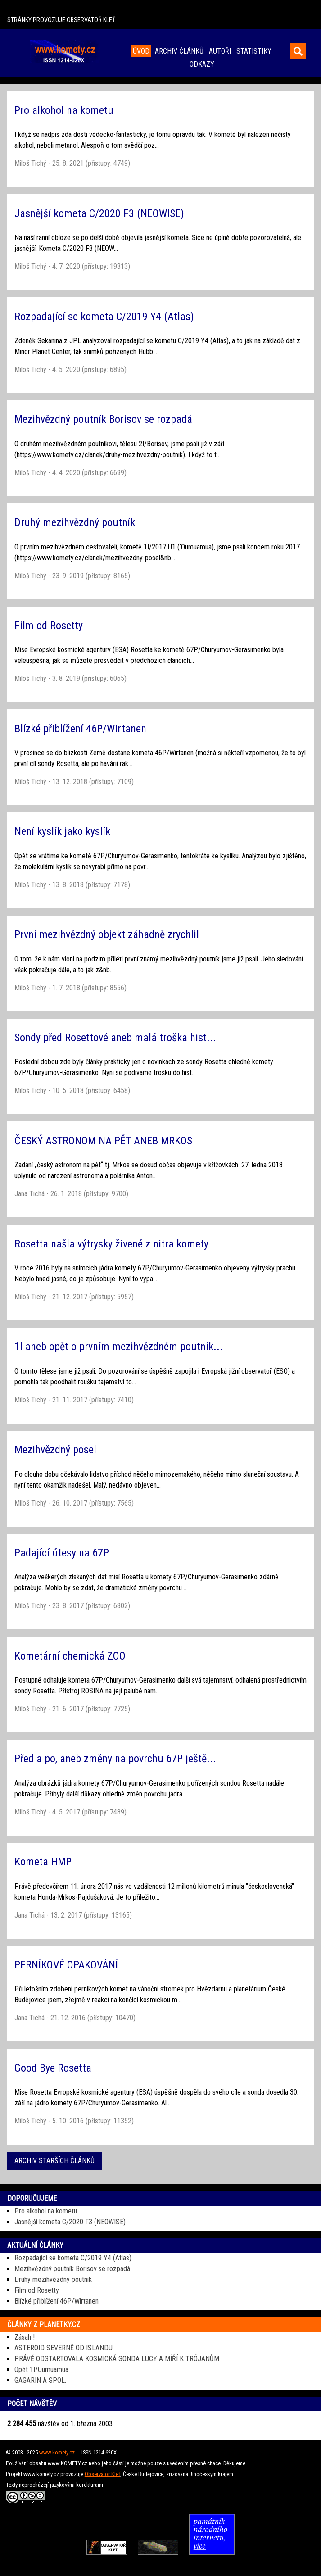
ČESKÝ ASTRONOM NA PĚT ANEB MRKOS (103, 1140)
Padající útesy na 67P (61, 1552)
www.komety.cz (57, 2452)
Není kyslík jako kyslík (62, 831)
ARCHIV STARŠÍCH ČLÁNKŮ (54, 2160)
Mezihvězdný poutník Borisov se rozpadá (103, 419)
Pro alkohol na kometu (63, 110)
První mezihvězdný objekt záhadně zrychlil (106, 934)
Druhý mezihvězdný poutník (74, 522)
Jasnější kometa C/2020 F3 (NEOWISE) (99, 213)
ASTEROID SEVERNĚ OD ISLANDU (63, 2348)
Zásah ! (24, 2337)
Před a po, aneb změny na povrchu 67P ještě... (115, 1758)
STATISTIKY (253, 51)
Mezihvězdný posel (55, 1449)
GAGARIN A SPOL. (40, 2380)
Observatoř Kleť (102, 2474)
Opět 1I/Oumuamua (41, 2369)
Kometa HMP (43, 1861)
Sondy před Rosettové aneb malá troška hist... (115, 1037)
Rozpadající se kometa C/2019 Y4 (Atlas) (104, 316)
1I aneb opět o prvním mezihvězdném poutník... (118, 1346)
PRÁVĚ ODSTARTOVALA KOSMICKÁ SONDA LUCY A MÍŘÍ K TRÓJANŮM (116, 2358)
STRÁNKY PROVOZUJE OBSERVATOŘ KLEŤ (61, 20)
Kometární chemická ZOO (70, 1656)
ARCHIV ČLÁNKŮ (179, 51)
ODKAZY (202, 64)
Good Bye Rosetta (52, 2068)
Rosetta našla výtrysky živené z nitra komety (111, 1243)
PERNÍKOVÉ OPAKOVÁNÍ (66, 1964)
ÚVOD (141, 51)
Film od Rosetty (48, 625)
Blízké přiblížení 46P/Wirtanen (80, 728)
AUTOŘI (220, 51)
